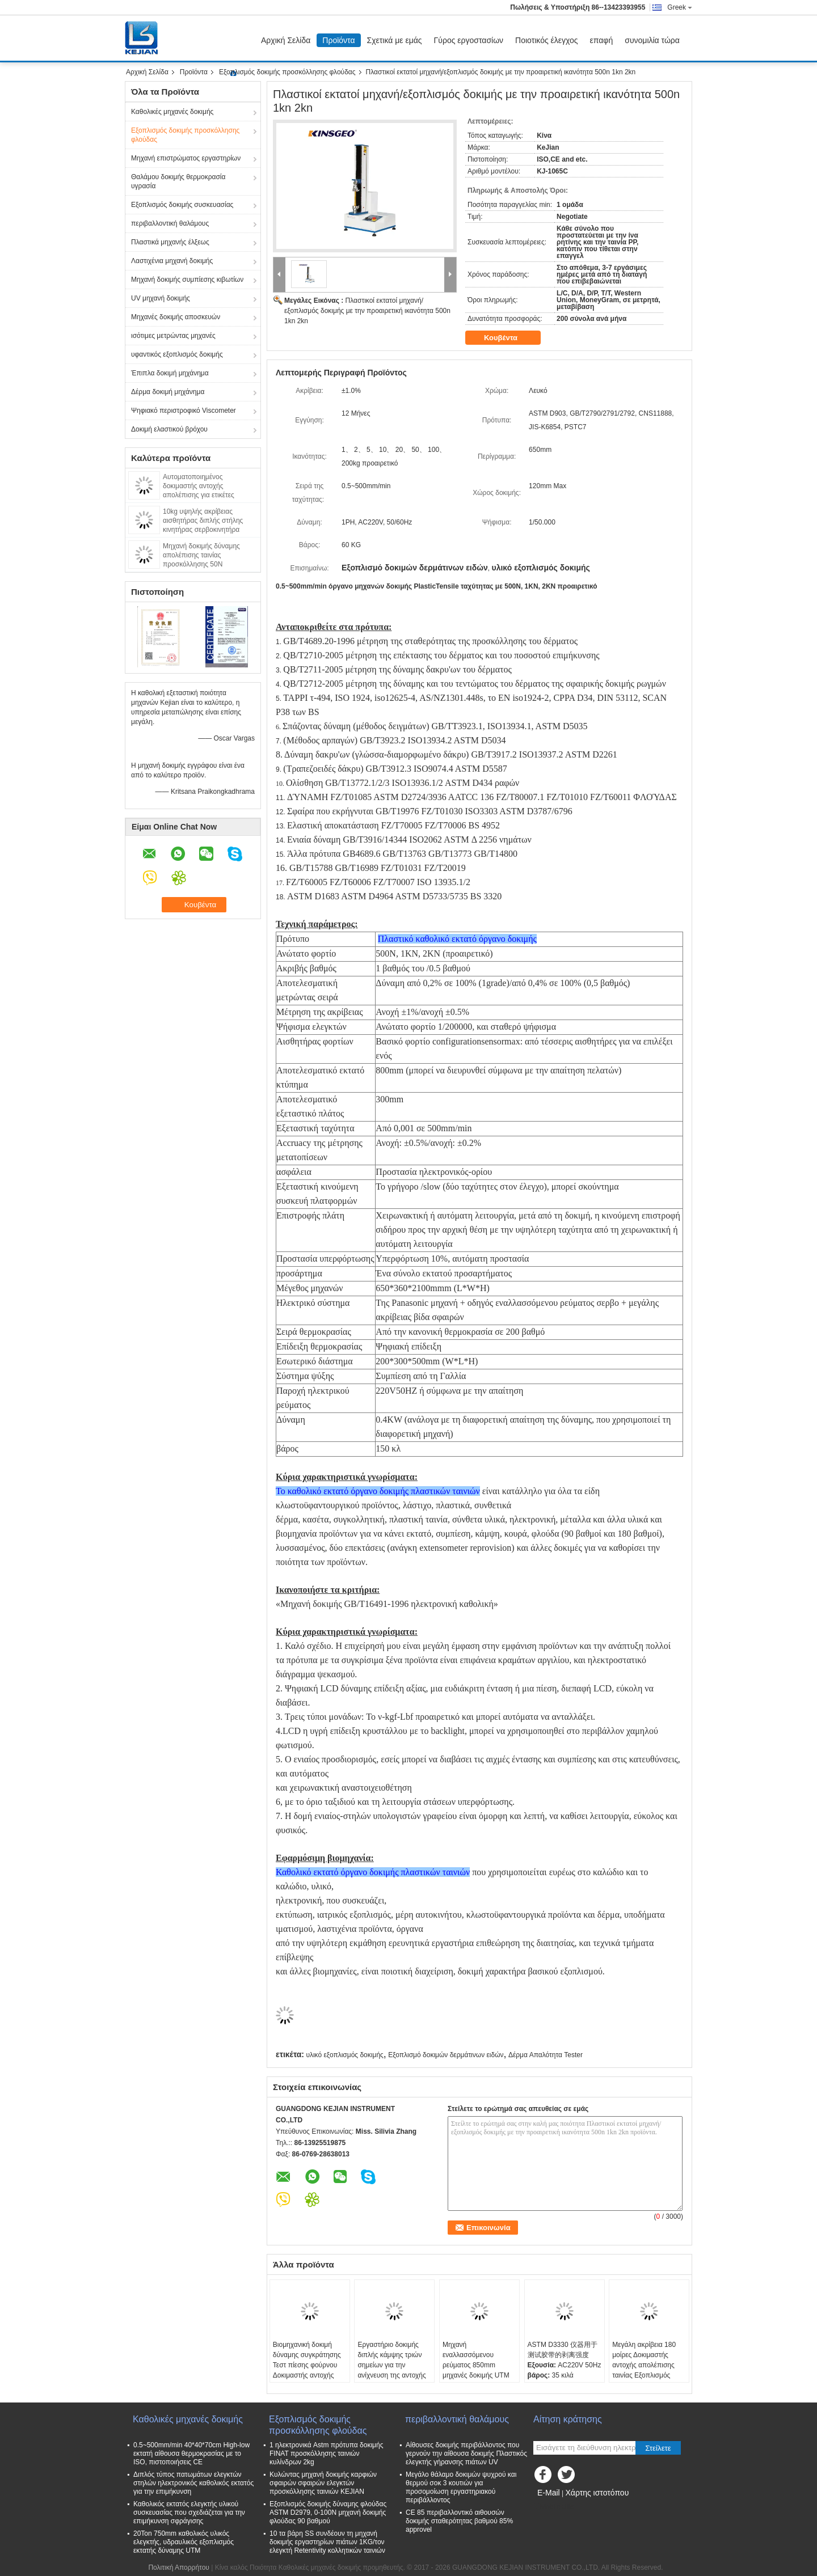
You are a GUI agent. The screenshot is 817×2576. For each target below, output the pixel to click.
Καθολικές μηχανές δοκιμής (172, 112)
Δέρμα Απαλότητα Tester (545, 2055)
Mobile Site (553, 2507)
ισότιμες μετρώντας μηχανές (173, 336)
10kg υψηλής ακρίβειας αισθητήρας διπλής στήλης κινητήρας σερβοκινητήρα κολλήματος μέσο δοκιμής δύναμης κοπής (203, 529)
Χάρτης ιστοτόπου (597, 2492)
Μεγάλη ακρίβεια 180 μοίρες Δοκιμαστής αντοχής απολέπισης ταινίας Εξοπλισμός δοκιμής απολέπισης (644, 2365)
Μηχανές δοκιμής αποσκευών (175, 317)
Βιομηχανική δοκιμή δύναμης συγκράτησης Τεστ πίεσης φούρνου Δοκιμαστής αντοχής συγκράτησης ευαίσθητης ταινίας (307, 2370)
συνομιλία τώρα (652, 40)
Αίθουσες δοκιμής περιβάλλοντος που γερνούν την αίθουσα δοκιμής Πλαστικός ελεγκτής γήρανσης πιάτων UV (466, 2453)
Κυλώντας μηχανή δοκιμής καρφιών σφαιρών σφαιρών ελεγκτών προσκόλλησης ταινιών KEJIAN (323, 2483)
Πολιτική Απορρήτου (178, 2567)
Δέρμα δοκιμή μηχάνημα (167, 392)
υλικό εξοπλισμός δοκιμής (344, 2055)
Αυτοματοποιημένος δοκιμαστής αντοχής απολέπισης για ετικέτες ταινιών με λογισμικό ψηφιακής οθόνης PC (209, 495)
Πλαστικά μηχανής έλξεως (170, 242)
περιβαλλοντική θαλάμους (170, 223)
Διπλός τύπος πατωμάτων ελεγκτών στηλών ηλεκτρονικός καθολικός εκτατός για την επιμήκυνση (193, 2483)
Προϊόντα (338, 40)
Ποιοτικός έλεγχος (546, 40)
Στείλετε (658, 2448)
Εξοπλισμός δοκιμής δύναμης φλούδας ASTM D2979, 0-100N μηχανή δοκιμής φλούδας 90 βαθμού (327, 2512)
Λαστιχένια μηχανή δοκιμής (172, 261)
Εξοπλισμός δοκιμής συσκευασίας (182, 205)
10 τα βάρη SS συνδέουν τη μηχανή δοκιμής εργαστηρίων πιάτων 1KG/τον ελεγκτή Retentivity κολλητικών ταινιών (327, 2542)
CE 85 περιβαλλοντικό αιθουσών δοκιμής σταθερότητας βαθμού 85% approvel (459, 2521)
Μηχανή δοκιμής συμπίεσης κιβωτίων (187, 280)
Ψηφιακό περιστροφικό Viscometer (183, 410)
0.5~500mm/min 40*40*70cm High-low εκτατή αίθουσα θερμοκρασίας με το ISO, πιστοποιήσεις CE (191, 2453)
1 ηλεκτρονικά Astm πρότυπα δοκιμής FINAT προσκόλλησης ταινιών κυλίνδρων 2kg (326, 2453)
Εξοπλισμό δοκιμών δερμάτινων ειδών (445, 2055)
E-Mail (548, 2492)
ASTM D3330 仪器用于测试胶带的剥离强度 (562, 2350)
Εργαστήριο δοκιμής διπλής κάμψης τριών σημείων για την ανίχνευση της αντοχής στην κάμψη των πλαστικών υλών (391, 2370)
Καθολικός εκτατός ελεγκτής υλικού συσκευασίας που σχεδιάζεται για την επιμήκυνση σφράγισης (189, 2512)
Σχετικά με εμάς (394, 40)
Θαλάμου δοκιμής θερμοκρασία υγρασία (178, 181)
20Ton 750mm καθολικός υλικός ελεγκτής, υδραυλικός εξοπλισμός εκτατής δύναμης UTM (183, 2542)
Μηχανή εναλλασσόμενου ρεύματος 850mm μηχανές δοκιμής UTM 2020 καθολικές (476, 2365)
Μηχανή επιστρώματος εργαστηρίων (186, 158)
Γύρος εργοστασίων (469, 40)
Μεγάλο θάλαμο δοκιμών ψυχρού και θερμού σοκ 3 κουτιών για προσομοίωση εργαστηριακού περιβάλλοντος (461, 2487)
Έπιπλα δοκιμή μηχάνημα (170, 373)
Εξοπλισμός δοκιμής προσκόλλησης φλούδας (287, 72)
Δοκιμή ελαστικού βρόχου (169, 429)
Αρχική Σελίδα (285, 40)
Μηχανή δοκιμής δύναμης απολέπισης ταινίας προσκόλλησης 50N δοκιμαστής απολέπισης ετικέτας (201, 564)
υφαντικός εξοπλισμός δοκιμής (177, 354)
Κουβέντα (508, 338)
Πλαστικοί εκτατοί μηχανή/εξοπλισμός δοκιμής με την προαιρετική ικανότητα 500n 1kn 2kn (367, 311)
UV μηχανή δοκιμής (160, 298)
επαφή (601, 40)
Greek (679, 7)
